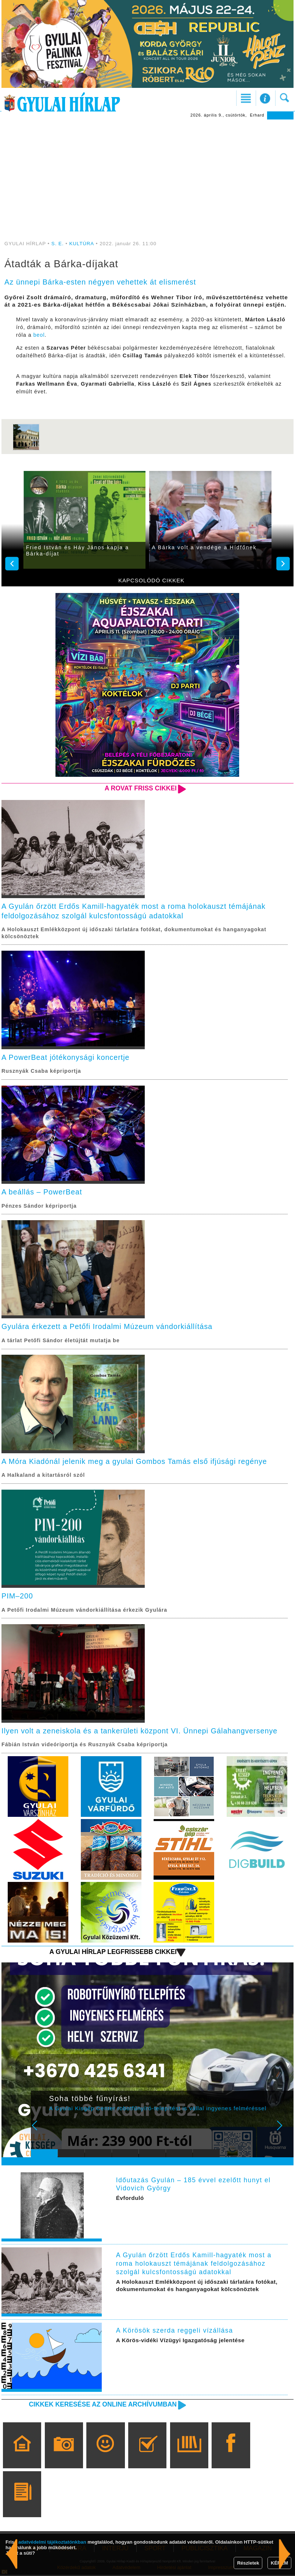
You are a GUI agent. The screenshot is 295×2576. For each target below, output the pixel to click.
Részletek (248, 2563)
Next (283, 2131)
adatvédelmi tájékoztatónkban (52, 2542)
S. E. (57, 243)
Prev (41, 2131)
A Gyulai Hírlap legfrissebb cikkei (112, 1952)
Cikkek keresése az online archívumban (102, 2405)
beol (39, 335)
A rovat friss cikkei (140, 788)
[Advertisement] (147, 174)
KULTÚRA (81, 243)
